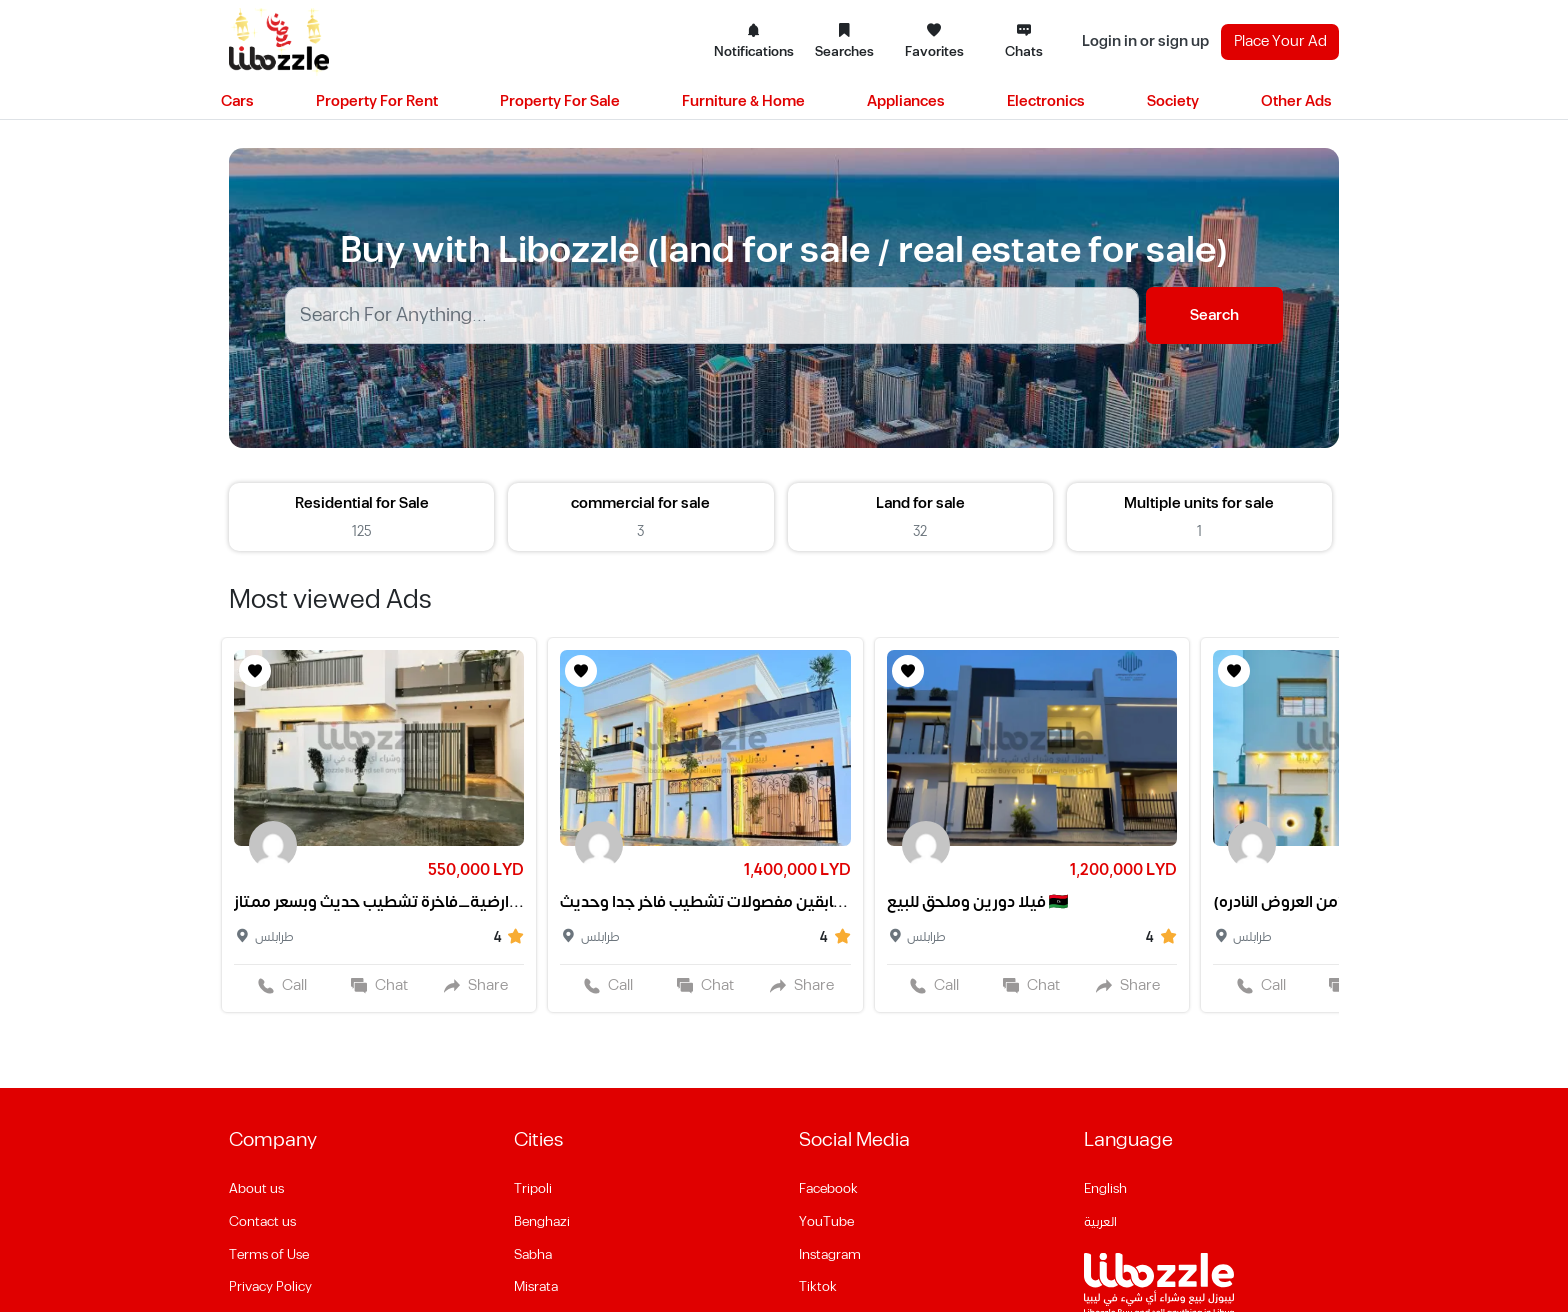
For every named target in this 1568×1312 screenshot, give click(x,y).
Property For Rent (377, 101)
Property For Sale (560, 101)
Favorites (934, 42)
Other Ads (1296, 101)
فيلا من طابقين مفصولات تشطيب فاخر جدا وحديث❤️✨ (705, 902)
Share (476, 985)
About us (256, 1189)
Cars (237, 101)
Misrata (536, 1287)
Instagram (830, 1255)
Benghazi (542, 1222)
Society (1173, 101)
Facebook (828, 1189)
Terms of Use (269, 1255)
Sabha (533, 1255)
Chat (379, 985)
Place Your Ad (1280, 41)
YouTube (826, 1222)
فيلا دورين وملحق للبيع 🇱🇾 (978, 902)
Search (1214, 315)
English (1105, 1189)
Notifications (754, 42)
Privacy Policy (270, 1287)
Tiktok (818, 1287)
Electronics (1046, 101)
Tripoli (533, 1189)
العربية (1100, 1222)
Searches (844, 42)
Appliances (906, 101)
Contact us (262, 1222)
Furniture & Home (743, 101)
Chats (1024, 42)
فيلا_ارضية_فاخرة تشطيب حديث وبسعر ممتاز (379, 902)
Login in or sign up (1145, 41)
